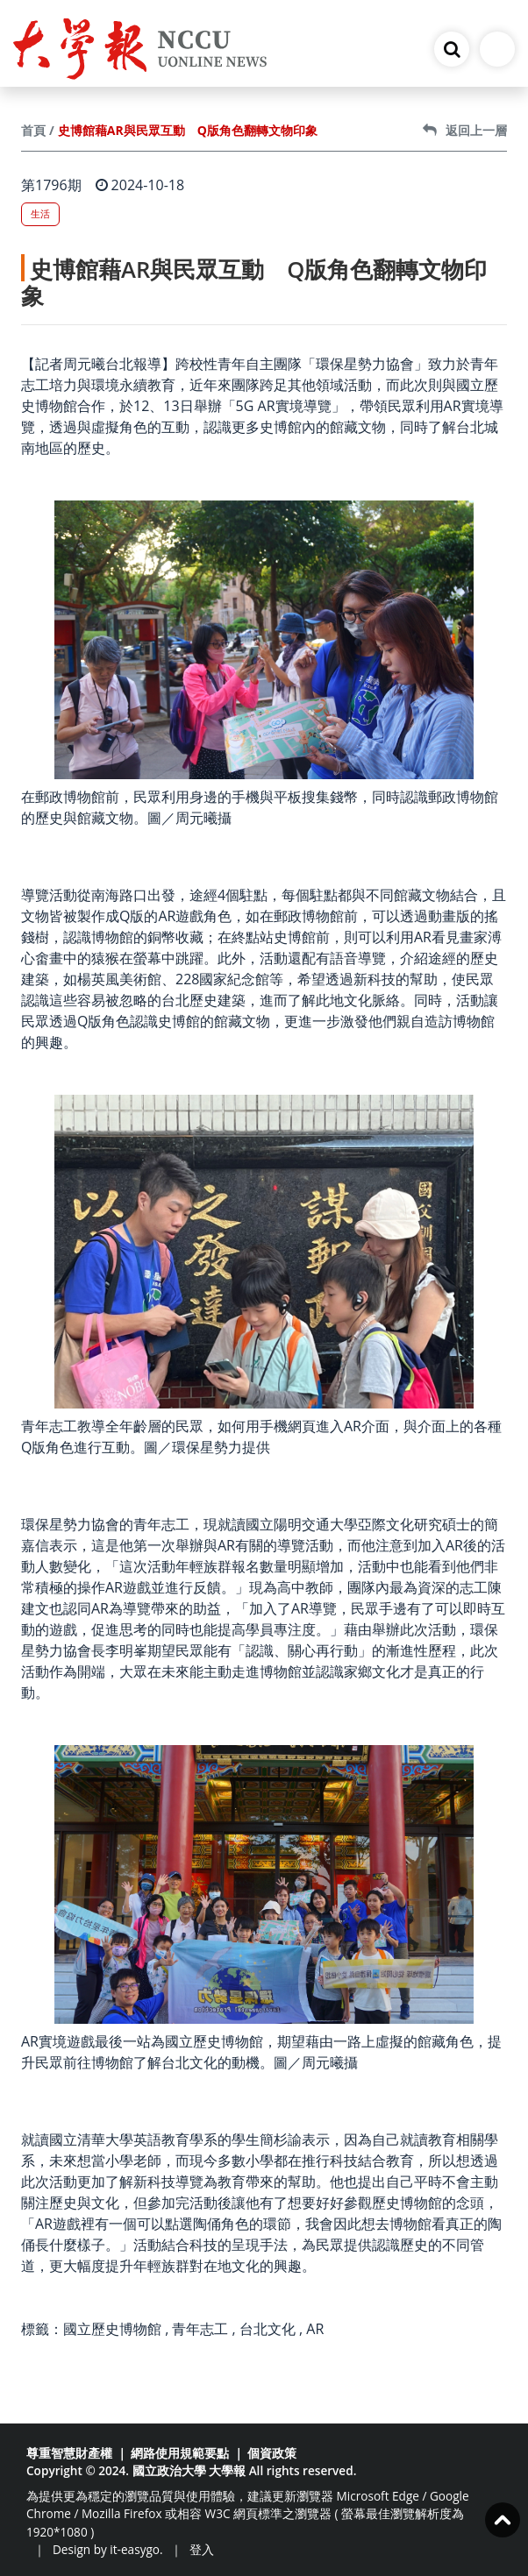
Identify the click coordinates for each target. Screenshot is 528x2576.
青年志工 (200, 2328)
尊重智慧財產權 (69, 2453)
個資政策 (271, 2453)
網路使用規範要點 (180, 2453)
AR (315, 2328)
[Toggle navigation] (497, 49)
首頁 (33, 130)
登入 (201, 2549)
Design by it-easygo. (108, 2549)
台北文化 (267, 2328)
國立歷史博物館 (112, 2328)
